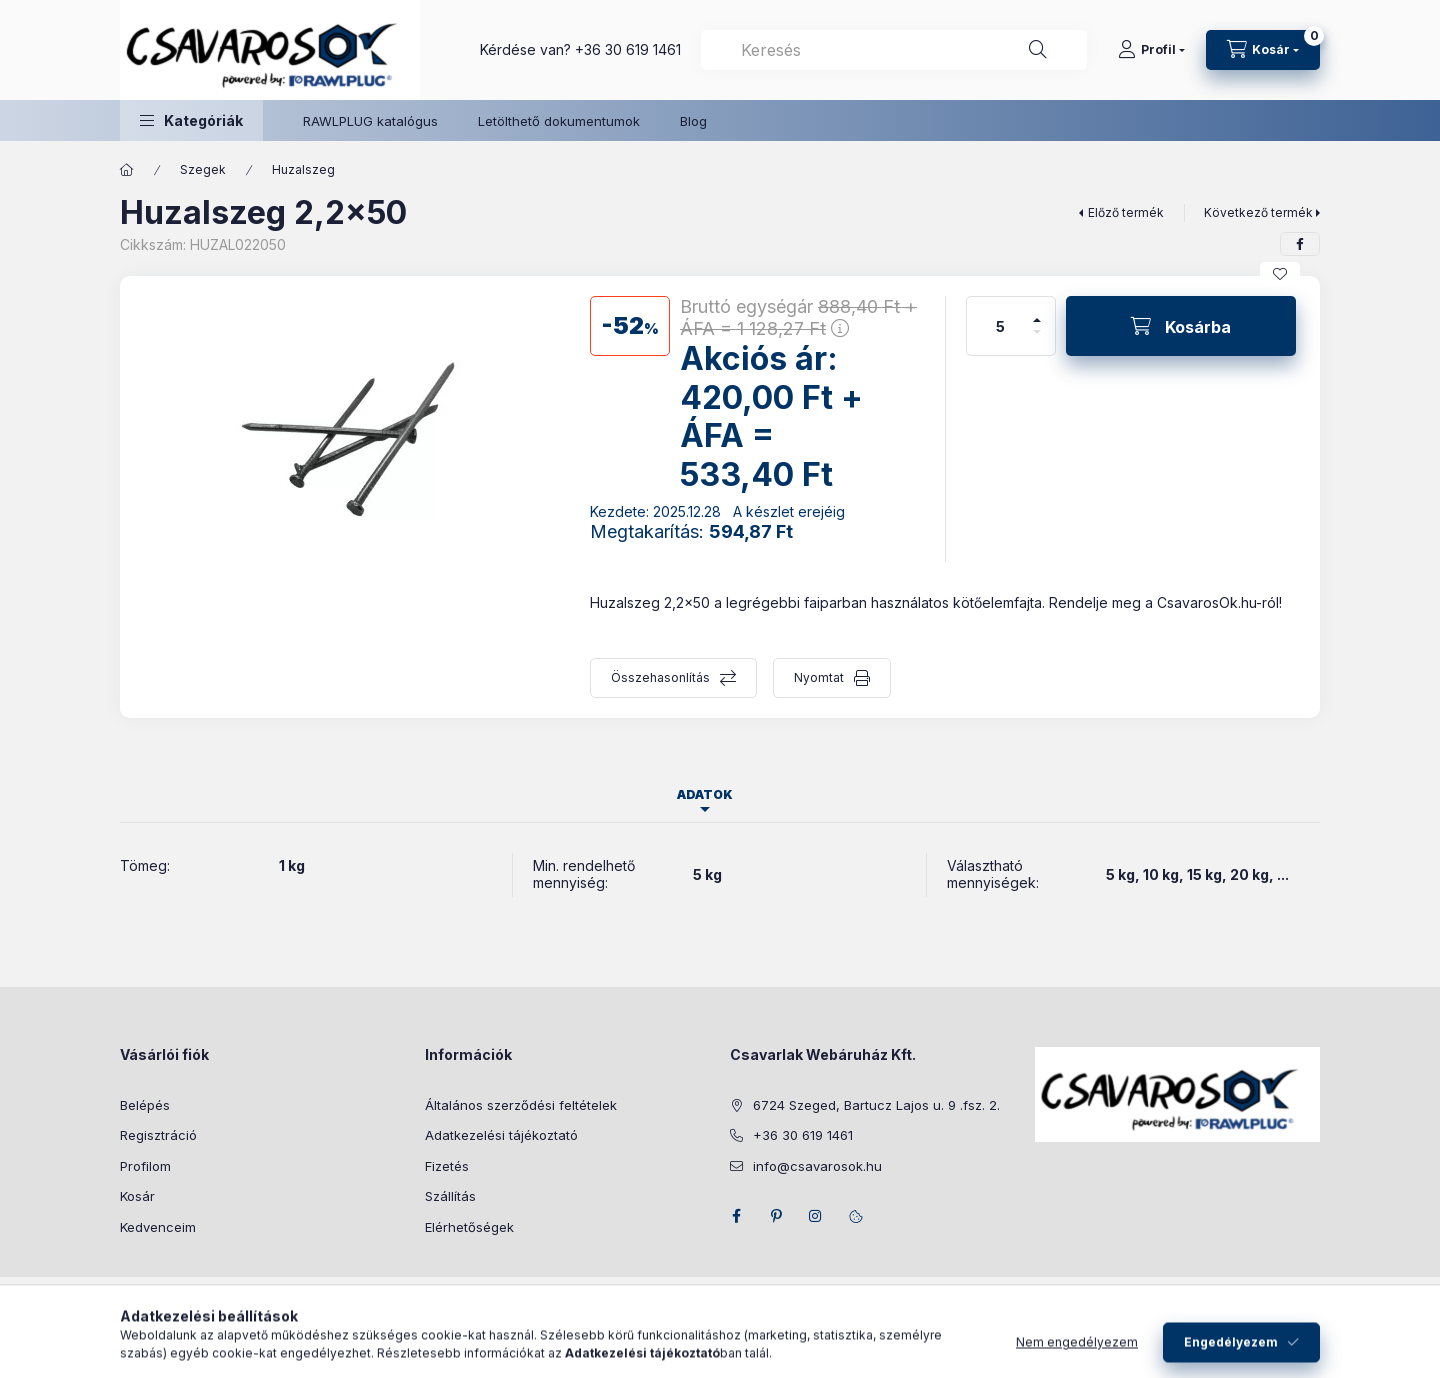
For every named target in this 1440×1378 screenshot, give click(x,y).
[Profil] (1151, 50)
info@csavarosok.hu (817, 1166)
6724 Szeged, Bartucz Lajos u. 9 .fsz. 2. (876, 1105)
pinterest (776, 1216)
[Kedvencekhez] (1280, 274)
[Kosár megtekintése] (1263, 50)
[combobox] (894, 50)
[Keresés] (1038, 50)
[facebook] (1300, 244)
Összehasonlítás (660, 677)
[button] (191, 120)
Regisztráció (158, 1135)
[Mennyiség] (1001, 326)
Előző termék (1126, 212)
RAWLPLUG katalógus (370, 121)
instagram (816, 1216)
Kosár (137, 1196)
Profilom (145, 1166)
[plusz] (1037, 311)
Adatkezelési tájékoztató (501, 1135)
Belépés (145, 1105)
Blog (693, 121)
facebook (736, 1216)
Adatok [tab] (705, 794)
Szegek (203, 169)
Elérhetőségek (469, 1227)
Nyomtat (819, 677)
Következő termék (1258, 212)
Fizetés (447, 1166)
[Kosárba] (1181, 326)
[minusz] (1037, 340)
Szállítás (450, 1196)
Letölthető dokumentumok (559, 121)
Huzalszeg (303, 169)
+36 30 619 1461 (628, 49)
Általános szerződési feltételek (521, 1105)
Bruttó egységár (798, 317)
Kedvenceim (158, 1227)
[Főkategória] (127, 170)
